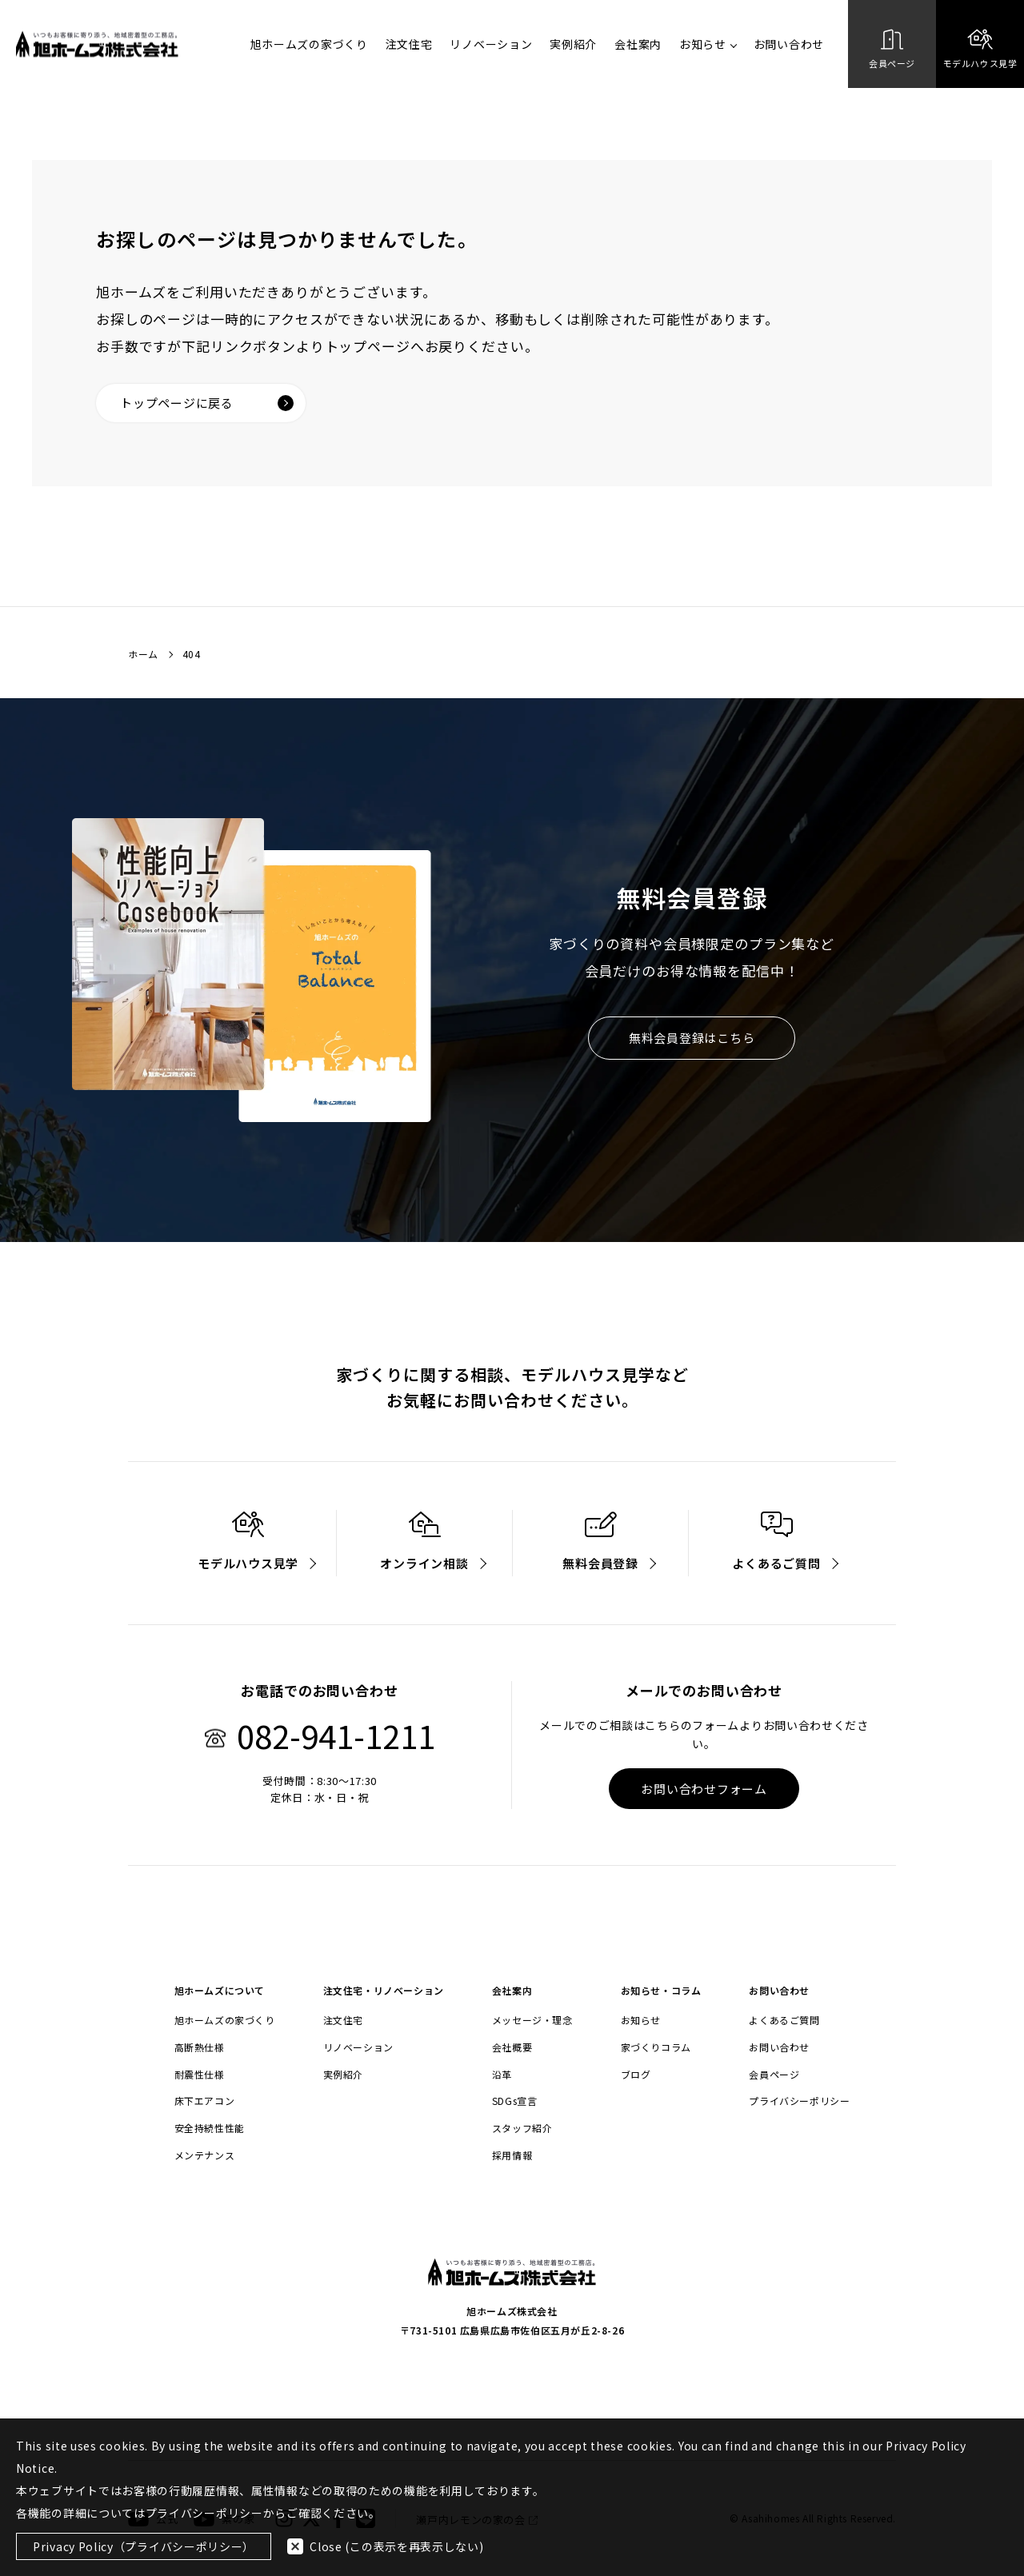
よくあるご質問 (784, 2020)
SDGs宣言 (515, 2101)
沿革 (502, 2074)
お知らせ (707, 44)
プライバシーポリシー (799, 2101)
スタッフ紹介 (522, 2128)
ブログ (636, 2074)
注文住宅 (409, 44)
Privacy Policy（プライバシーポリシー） (143, 2546)
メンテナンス (204, 2155)
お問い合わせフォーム (704, 1788)
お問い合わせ (789, 44)
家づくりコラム (656, 2047)
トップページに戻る (207, 402)
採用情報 (512, 2155)
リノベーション (491, 44)
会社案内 (638, 44)
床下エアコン (204, 2101)
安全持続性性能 (209, 2128)
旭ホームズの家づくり (309, 44)
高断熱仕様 (199, 2047)
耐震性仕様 (199, 2074)
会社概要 (512, 2047)
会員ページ (774, 2074)
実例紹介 (573, 44)
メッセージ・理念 (532, 2020)
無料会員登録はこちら (692, 1037)
